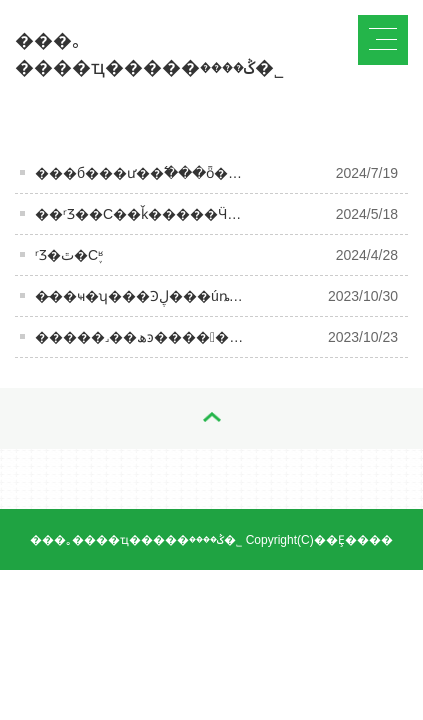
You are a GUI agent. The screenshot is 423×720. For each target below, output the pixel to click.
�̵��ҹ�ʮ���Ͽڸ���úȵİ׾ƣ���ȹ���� (198, 296)
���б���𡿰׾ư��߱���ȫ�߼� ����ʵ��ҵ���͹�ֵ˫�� (227, 173)
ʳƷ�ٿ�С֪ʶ (69, 255)
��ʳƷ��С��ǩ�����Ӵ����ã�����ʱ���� (229, 214)
